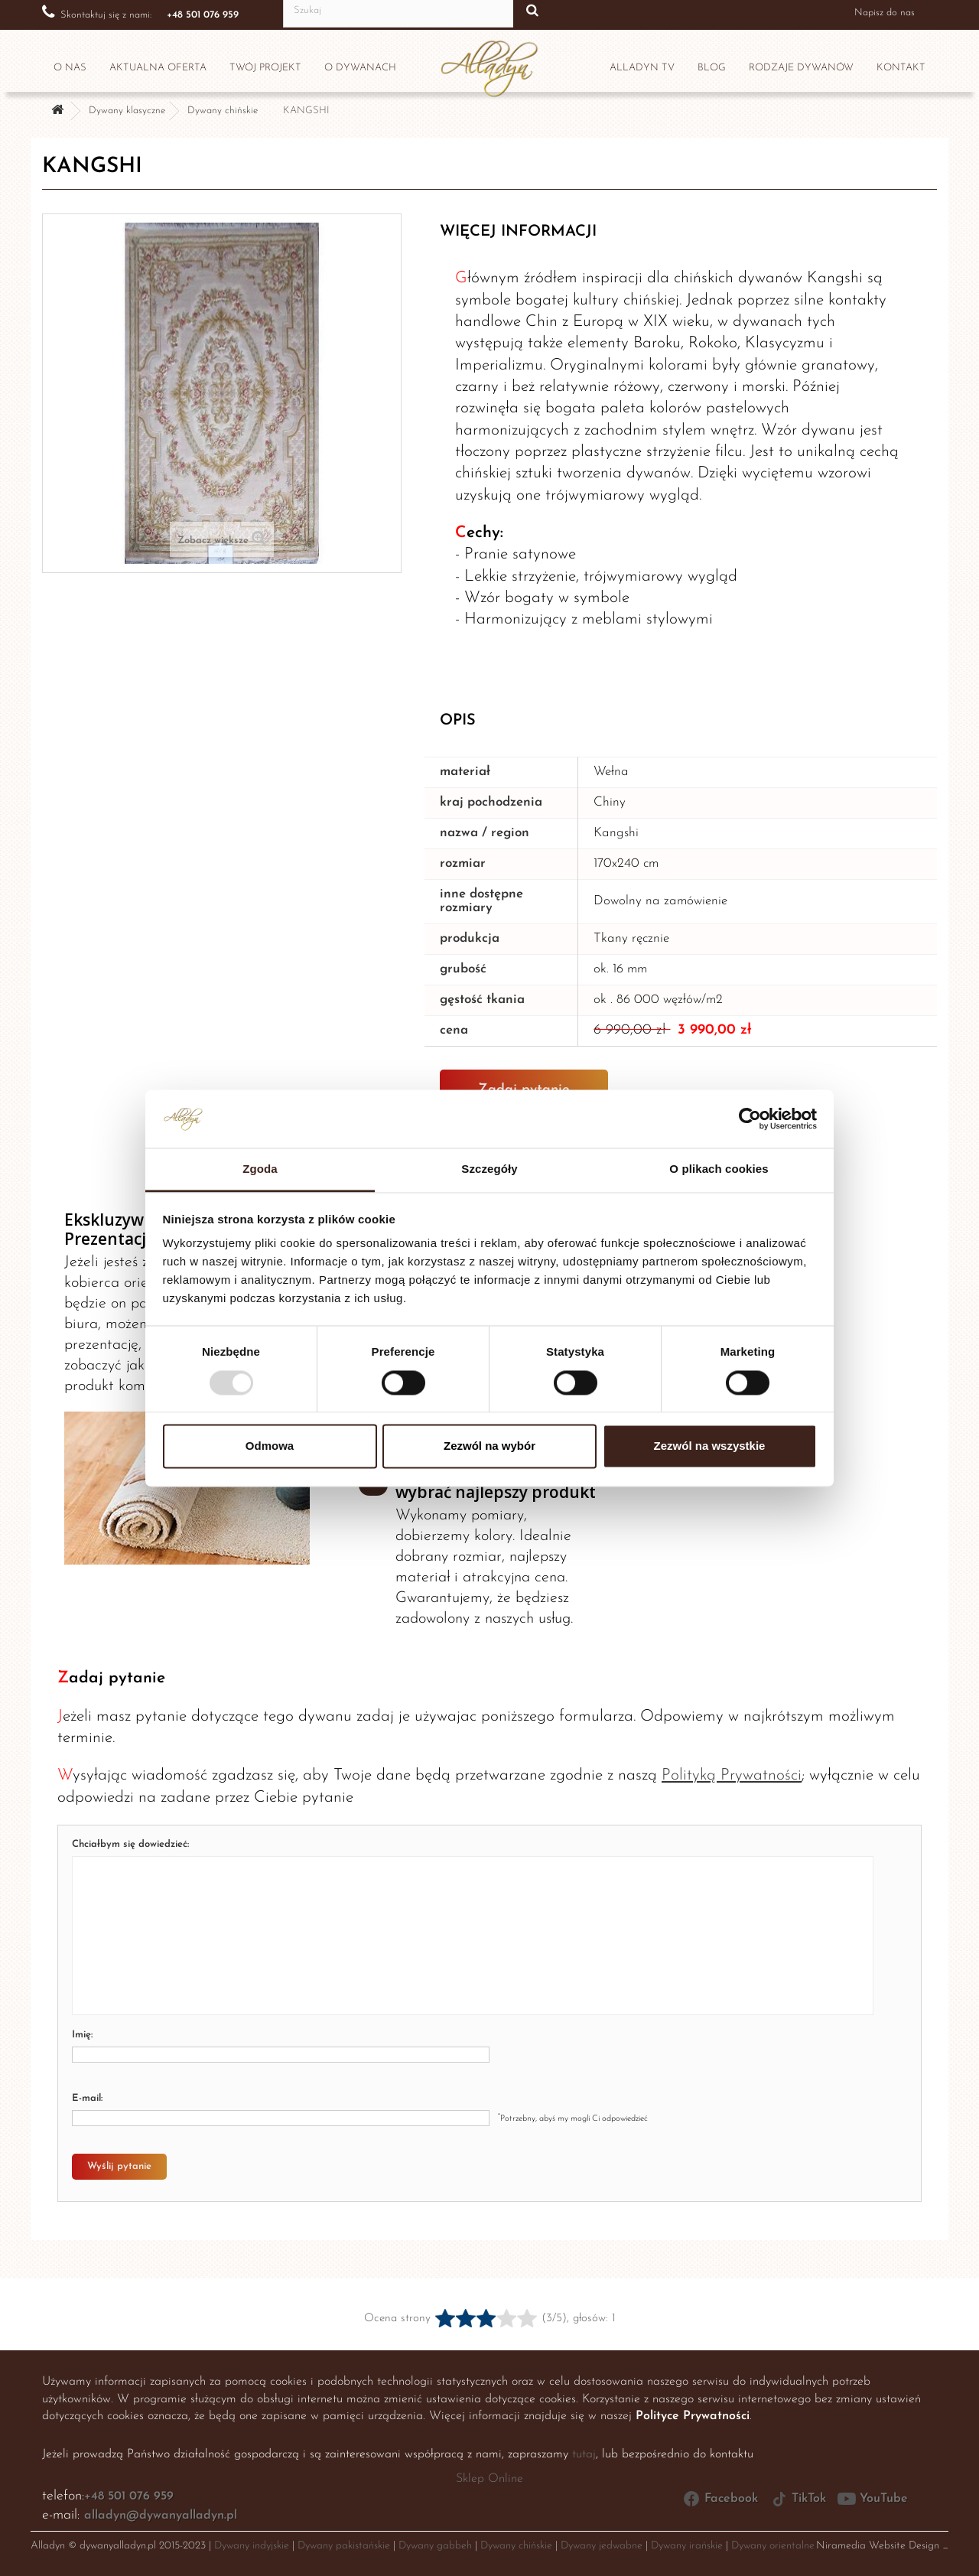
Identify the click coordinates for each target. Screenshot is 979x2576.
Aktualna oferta (158, 68)
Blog (712, 68)
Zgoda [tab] (260, 1169)
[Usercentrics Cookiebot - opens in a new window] (750, 1118)
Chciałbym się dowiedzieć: (130, 1844)
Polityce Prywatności (693, 2416)
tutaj (584, 2454)
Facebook (720, 2499)
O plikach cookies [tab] (718, 1169)
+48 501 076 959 (129, 2496)
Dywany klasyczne (127, 111)
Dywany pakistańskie (344, 2546)
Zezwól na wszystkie (710, 1446)
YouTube (873, 2499)
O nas (70, 68)
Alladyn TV (642, 68)
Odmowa (270, 1446)
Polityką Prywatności (732, 1775)
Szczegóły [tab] (489, 1169)
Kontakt (901, 68)
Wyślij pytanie (119, 2166)
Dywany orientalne (773, 2546)
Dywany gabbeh (435, 2546)
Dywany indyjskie (251, 2546)
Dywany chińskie (222, 111)
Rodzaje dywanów (801, 68)
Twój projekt (265, 68)
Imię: (82, 2035)
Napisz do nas (884, 13)
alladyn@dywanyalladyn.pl (160, 2515)
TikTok (797, 2499)
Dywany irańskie (687, 2546)
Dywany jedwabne (601, 2546)
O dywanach (360, 68)
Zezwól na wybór (489, 1446)
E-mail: (87, 2098)
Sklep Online (489, 2479)
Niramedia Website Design (877, 2546)
